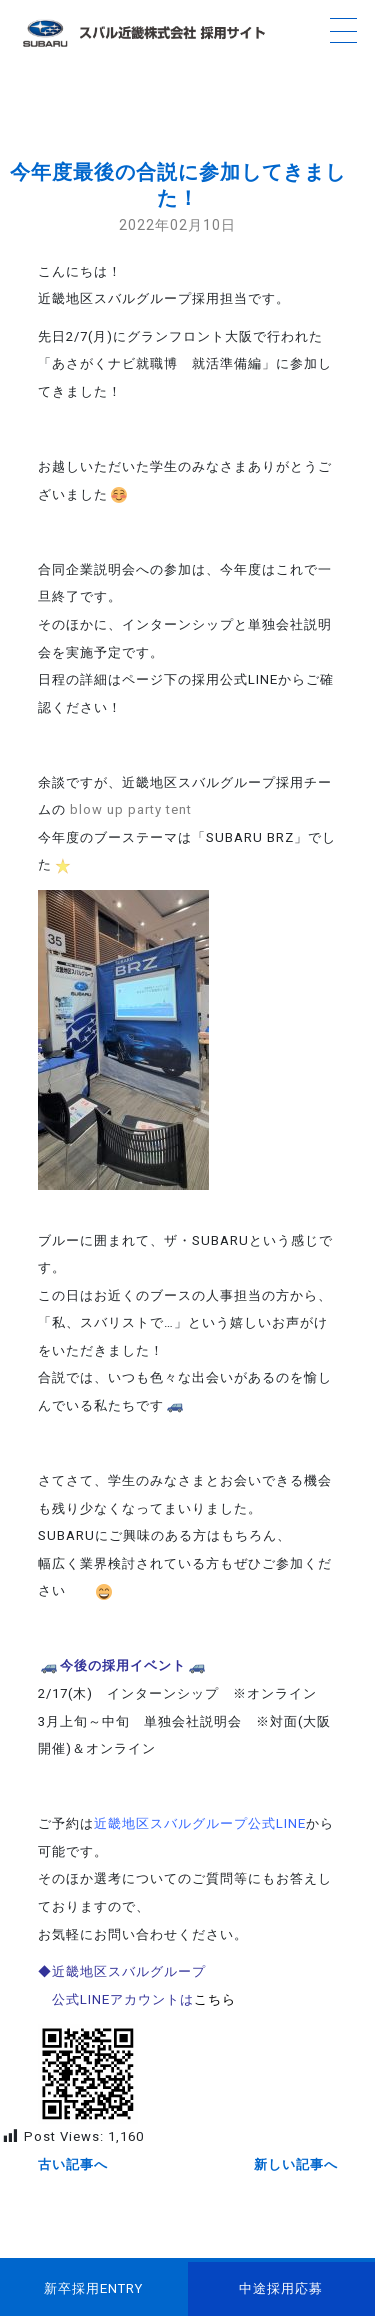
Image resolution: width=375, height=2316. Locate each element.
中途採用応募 (281, 2289)
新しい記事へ (296, 2165)
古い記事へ (73, 2165)
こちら (215, 2000)
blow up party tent (131, 810)
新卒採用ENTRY (93, 2289)
